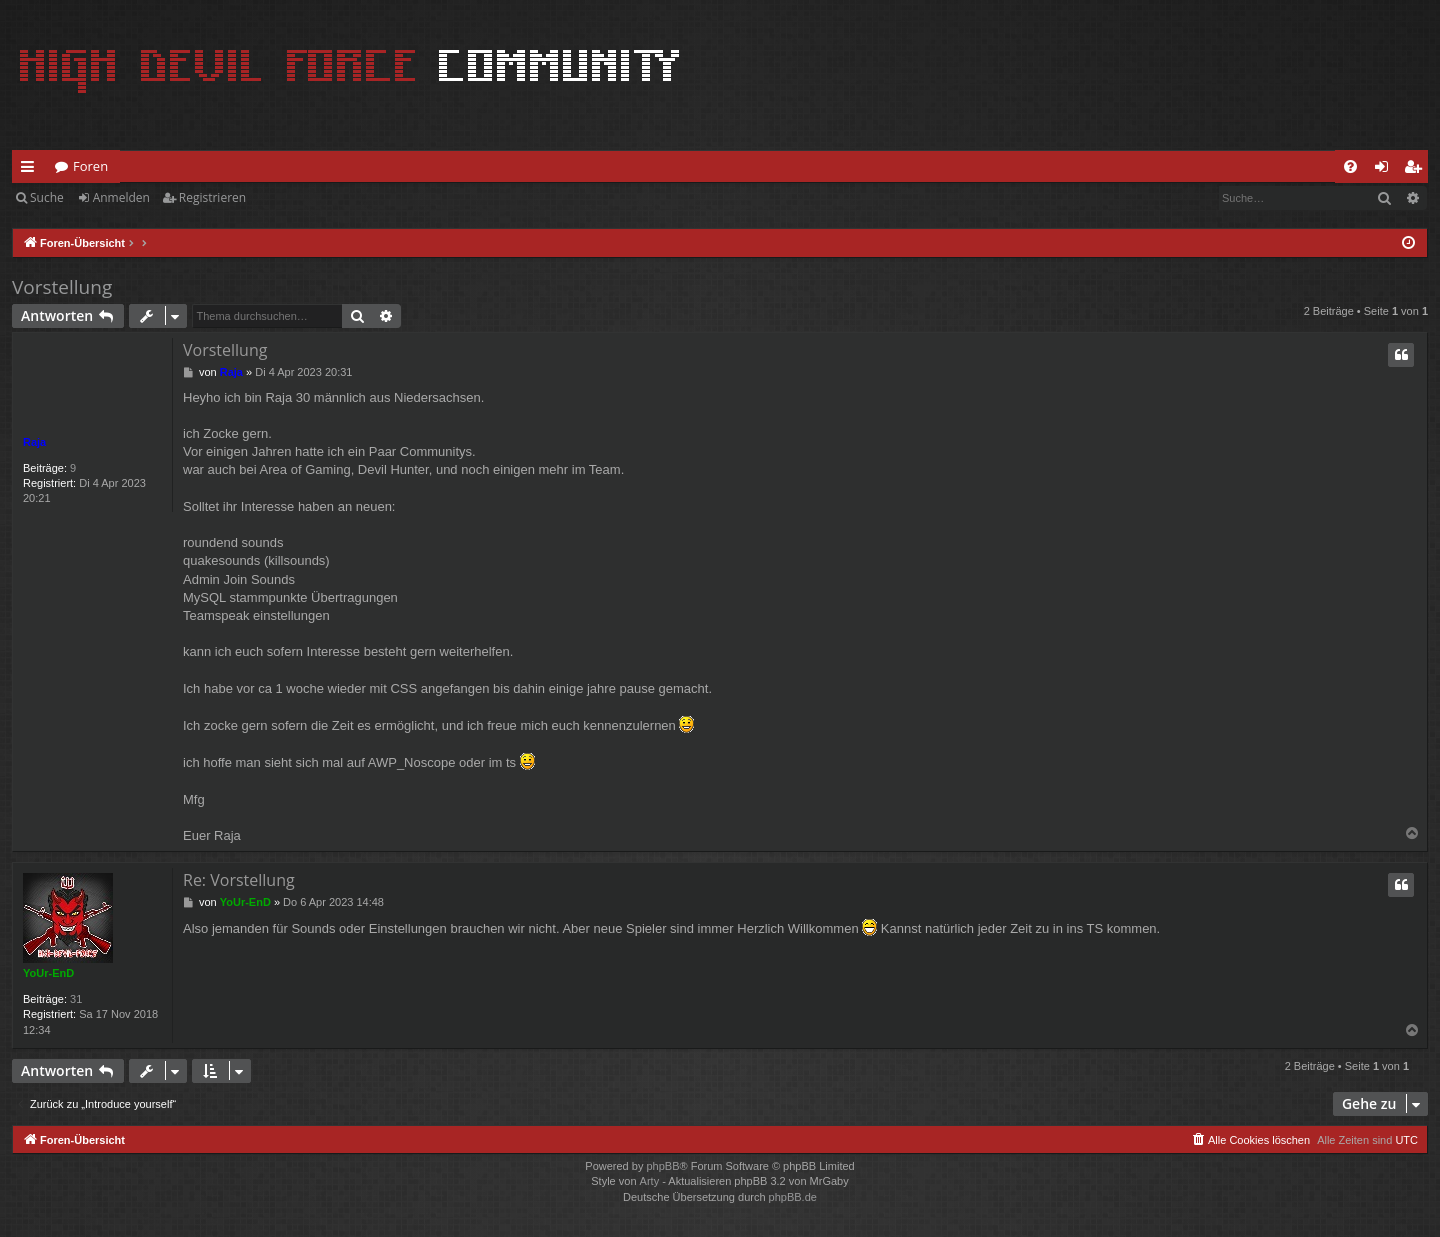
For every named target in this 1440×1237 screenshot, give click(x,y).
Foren (90, 166)
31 (76, 999)
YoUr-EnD (48, 973)
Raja (34, 442)
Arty (650, 1181)
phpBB (662, 1166)
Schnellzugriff (31, 170)
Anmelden (121, 197)
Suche (47, 197)
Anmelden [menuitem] (1387, 170)
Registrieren (212, 197)
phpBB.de (793, 1197)
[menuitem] (1350, 166)
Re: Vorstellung (239, 880)
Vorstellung (62, 287)
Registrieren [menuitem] (1417, 170)
